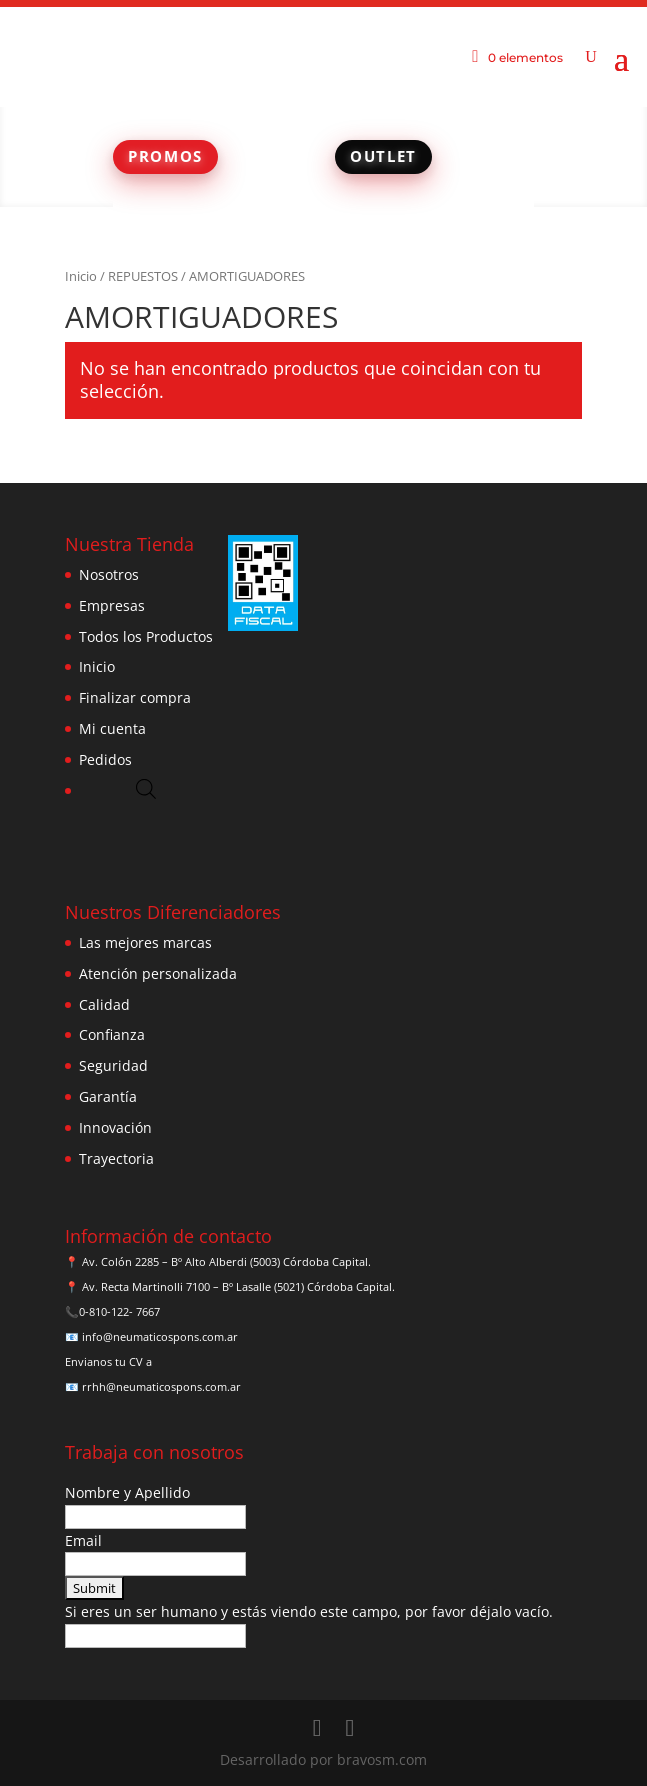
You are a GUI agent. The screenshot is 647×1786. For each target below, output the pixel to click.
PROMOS (165, 156)
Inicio (81, 276)
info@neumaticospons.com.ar (160, 1336)
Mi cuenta (112, 728)
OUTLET (383, 156)
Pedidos (105, 759)
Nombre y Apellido (127, 1492)
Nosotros (109, 574)
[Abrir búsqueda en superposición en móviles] (146, 788)
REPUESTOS (143, 276)
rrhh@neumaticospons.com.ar (161, 1386)
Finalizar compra (135, 697)
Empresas (112, 605)
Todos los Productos (146, 636)
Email (83, 1540)
